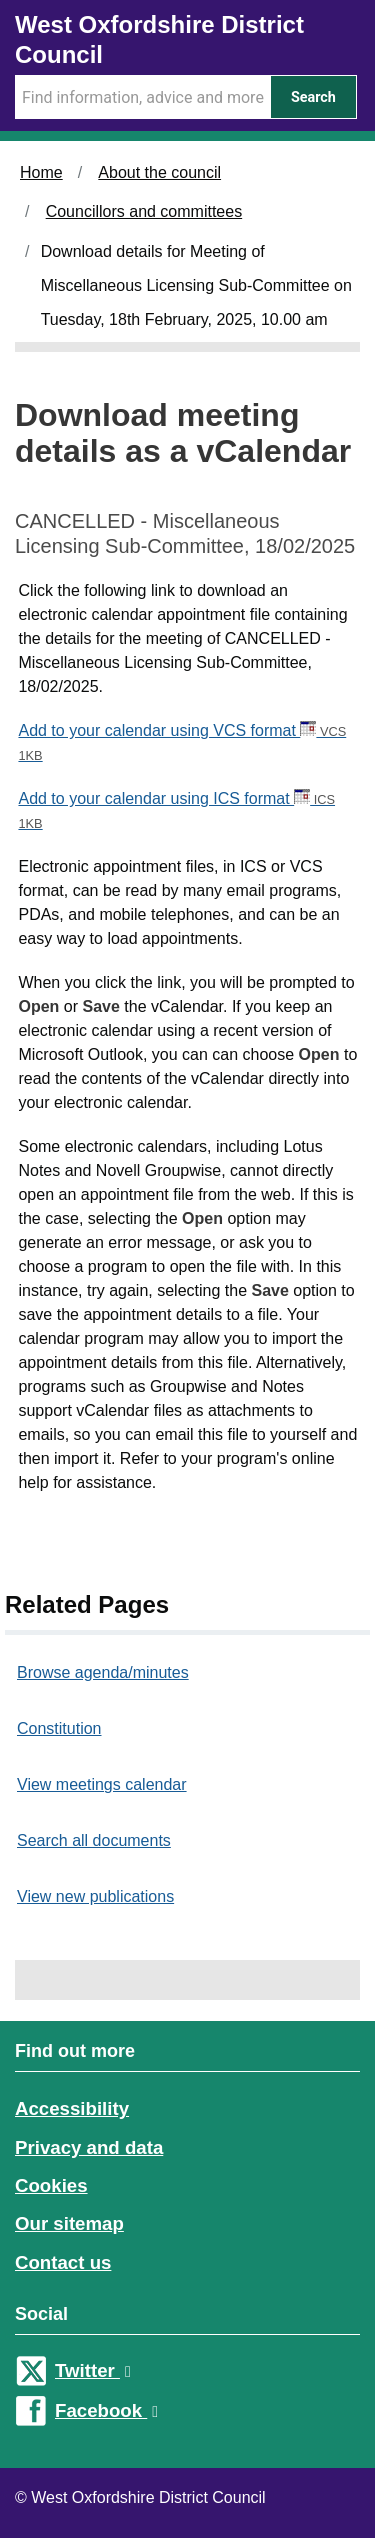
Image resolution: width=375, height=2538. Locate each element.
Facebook (106, 2410)
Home (41, 172)
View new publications (95, 1896)
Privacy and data (89, 2147)
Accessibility (72, 2108)
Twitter (93, 2370)
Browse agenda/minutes (103, 1672)
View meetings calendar (102, 1784)
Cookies (51, 2185)
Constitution (59, 1728)
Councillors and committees (144, 211)
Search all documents (94, 1840)
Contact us (63, 2262)
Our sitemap (69, 2223)
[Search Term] (142, 97)
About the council (159, 172)
